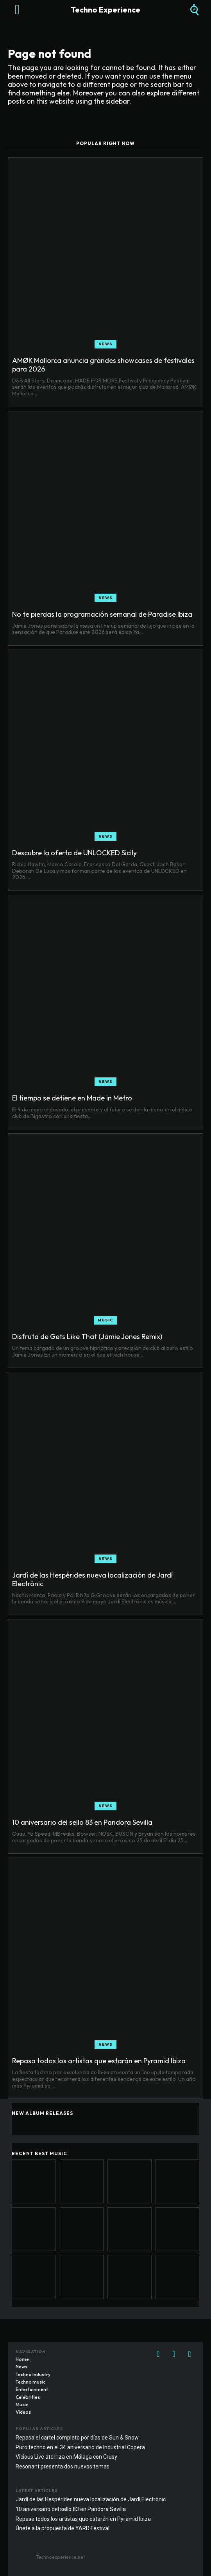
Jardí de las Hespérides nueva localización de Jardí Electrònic (92, 1579)
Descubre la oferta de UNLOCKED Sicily (74, 852)
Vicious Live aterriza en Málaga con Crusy (66, 2457)
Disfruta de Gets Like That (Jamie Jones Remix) (87, 1336)
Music (105, 1320)
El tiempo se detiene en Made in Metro (72, 1097)
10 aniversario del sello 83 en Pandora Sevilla (82, 1822)
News (105, 343)
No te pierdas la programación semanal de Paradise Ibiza (102, 614)
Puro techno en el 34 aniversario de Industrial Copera (80, 2447)
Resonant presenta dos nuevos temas (62, 2466)
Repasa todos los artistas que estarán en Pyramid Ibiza (99, 2060)
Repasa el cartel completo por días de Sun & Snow (77, 2437)
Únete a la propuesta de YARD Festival (62, 2528)
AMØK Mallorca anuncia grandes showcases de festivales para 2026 (103, 364)
